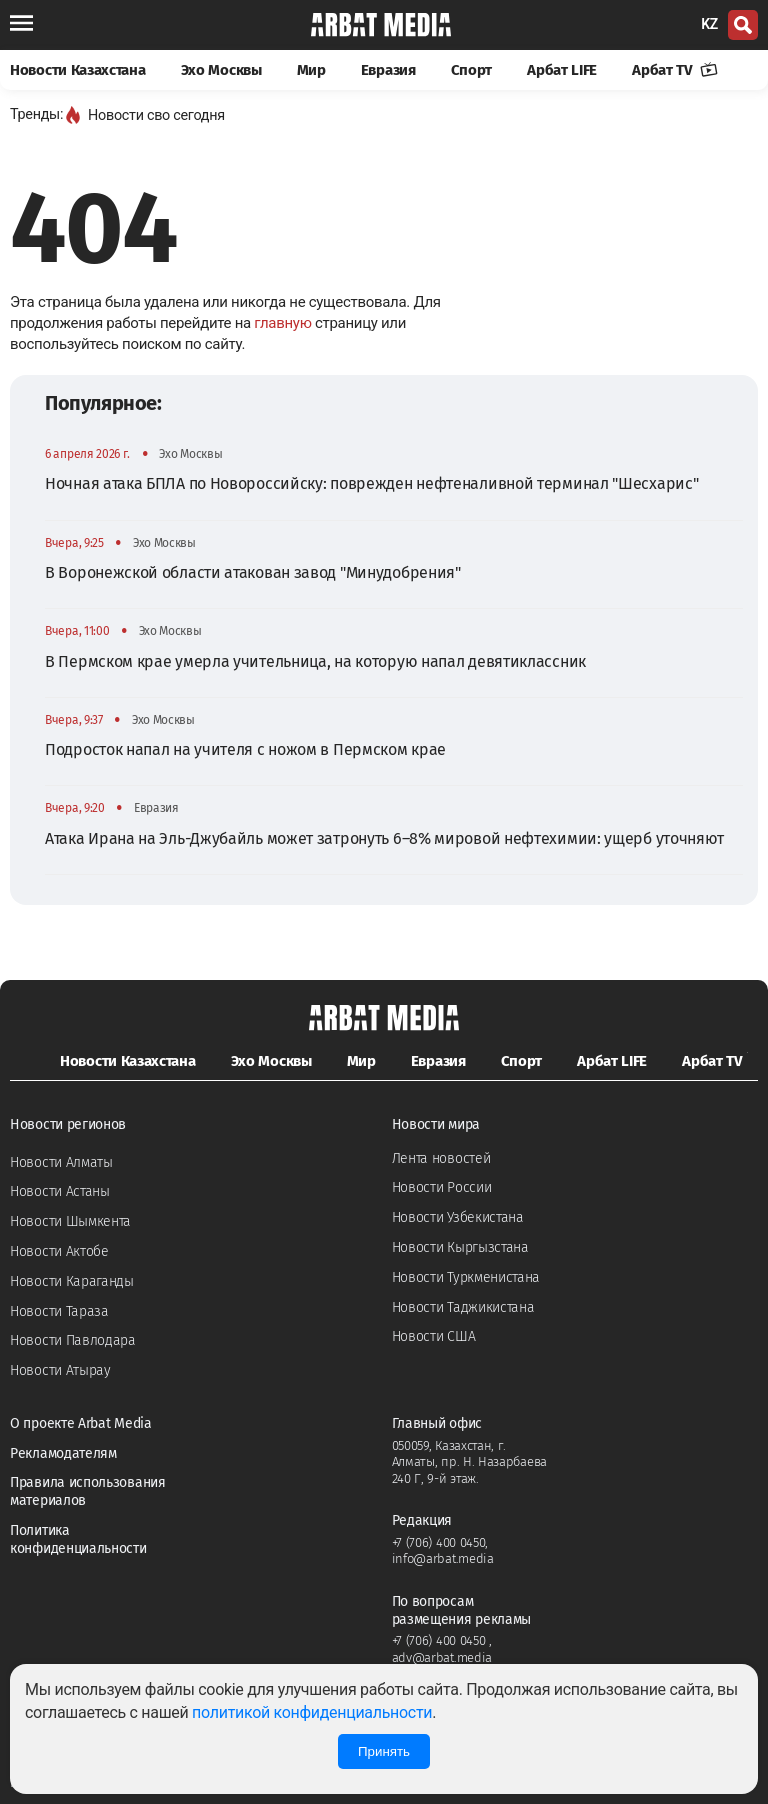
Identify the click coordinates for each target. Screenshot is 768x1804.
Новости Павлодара (73, 1340)
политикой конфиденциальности (312, 1712)
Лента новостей (441, 1158)
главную (282, 323)
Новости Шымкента (70, 1221)
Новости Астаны (60, 1191)
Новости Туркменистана (466, 1277)
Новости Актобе (59, 1251)
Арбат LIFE (562, 70)
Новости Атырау (60, 1370)
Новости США (434, 1336)
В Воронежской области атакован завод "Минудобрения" (253, 572)
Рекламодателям (63, 1453)
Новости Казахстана (78, 70)
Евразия (388, 70)
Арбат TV (675, 70)
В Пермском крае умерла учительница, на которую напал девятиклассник (315, 661)
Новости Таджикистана (463, 1307)
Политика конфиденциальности (78, 1539)
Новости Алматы (61, 1162)
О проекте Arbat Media (81, 1423)
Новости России (442, 1187)
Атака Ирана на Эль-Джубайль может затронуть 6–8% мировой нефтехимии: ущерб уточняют (384, 838)
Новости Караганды (72, 1281)
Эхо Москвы (221, 70)
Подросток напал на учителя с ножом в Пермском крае (245, 749)
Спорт (472, 70)
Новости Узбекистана (458, 1217)
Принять (384, 1751)
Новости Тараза (59, 1311)
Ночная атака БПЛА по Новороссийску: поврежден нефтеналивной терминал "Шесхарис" (371, 483)
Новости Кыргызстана (460, 1247)
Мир (311, 70)
